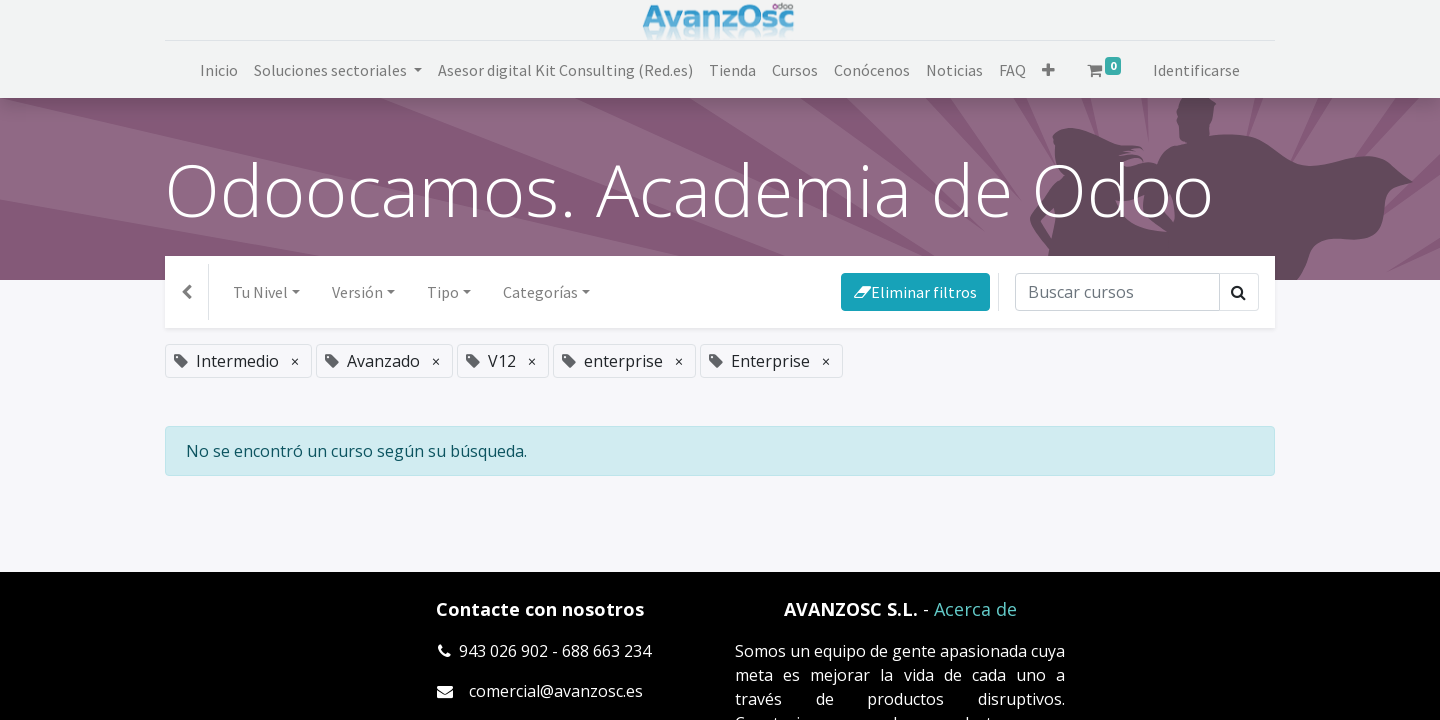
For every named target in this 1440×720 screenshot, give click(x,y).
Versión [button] (357, 292)
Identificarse (1196, 70)
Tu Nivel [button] (260, 292)
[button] (1048, 70)
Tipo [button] (443, 292)
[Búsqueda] (1117, 292)
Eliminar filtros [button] (915, 292)
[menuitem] (219, 70)
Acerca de (975, 609)
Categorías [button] (540, 292)
